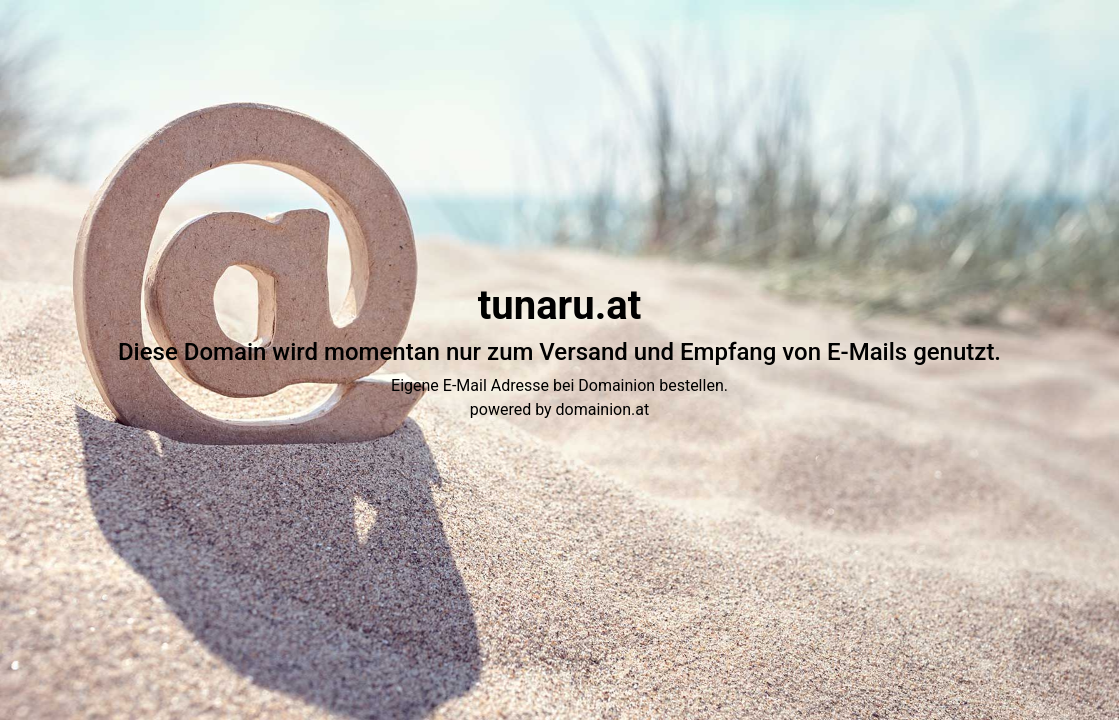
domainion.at (603, 409)
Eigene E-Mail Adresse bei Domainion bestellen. (559, 385)
